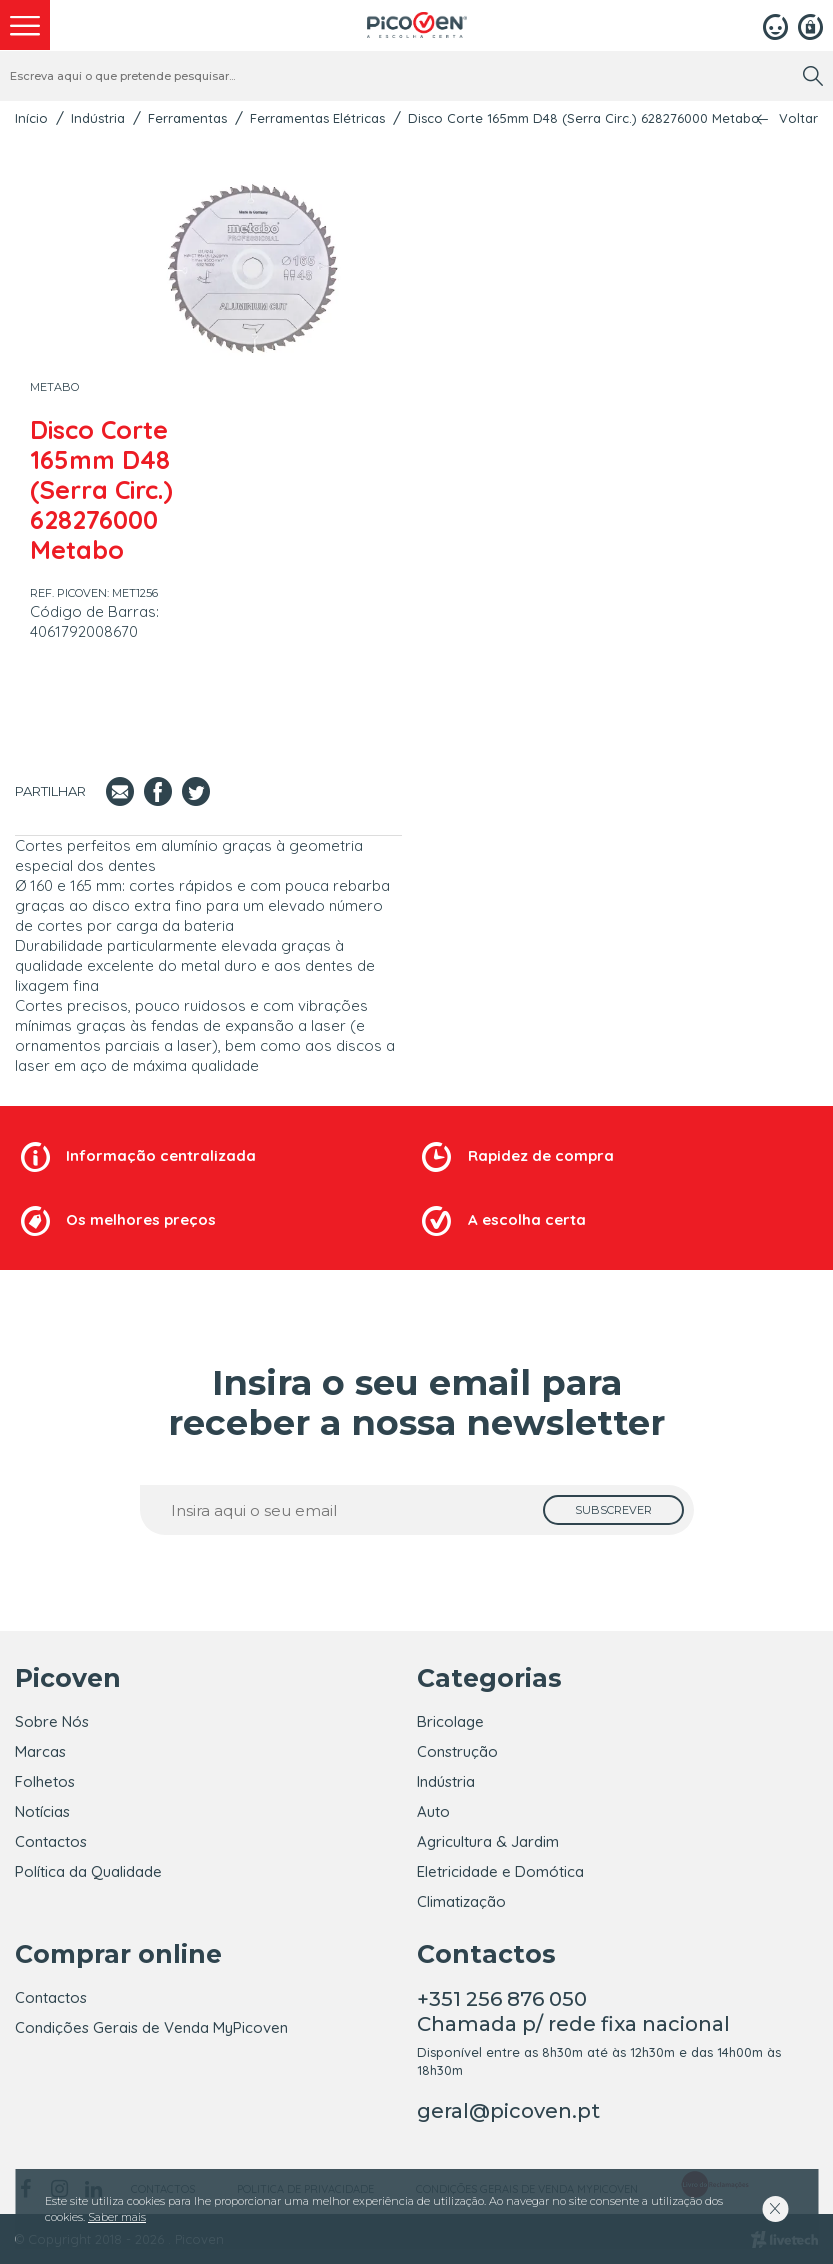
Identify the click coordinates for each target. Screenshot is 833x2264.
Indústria (98, 118)
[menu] (25, 25)
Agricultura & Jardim (488, 1841)
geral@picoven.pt (508, 2111)
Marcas (40, 1751)
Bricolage (450, 1721)
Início (31, 118)
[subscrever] (613, 1510)
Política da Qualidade (88, 1871)
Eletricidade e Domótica (500, 1871)
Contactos (51, 1841)
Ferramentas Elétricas (317, 118)
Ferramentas (187, 118)
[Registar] (810, 25)
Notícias (42, 1811)
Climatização (461, 1901)
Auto (433, 1811)
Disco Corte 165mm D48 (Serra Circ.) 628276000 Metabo (584, 118)
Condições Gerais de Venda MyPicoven (151, 2027)
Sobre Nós (52, 1721)
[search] (813, 76)
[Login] (775, 25)
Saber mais (117, 2217)
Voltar (798, 118)
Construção (457, 1751)
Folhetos (45, 1781)
